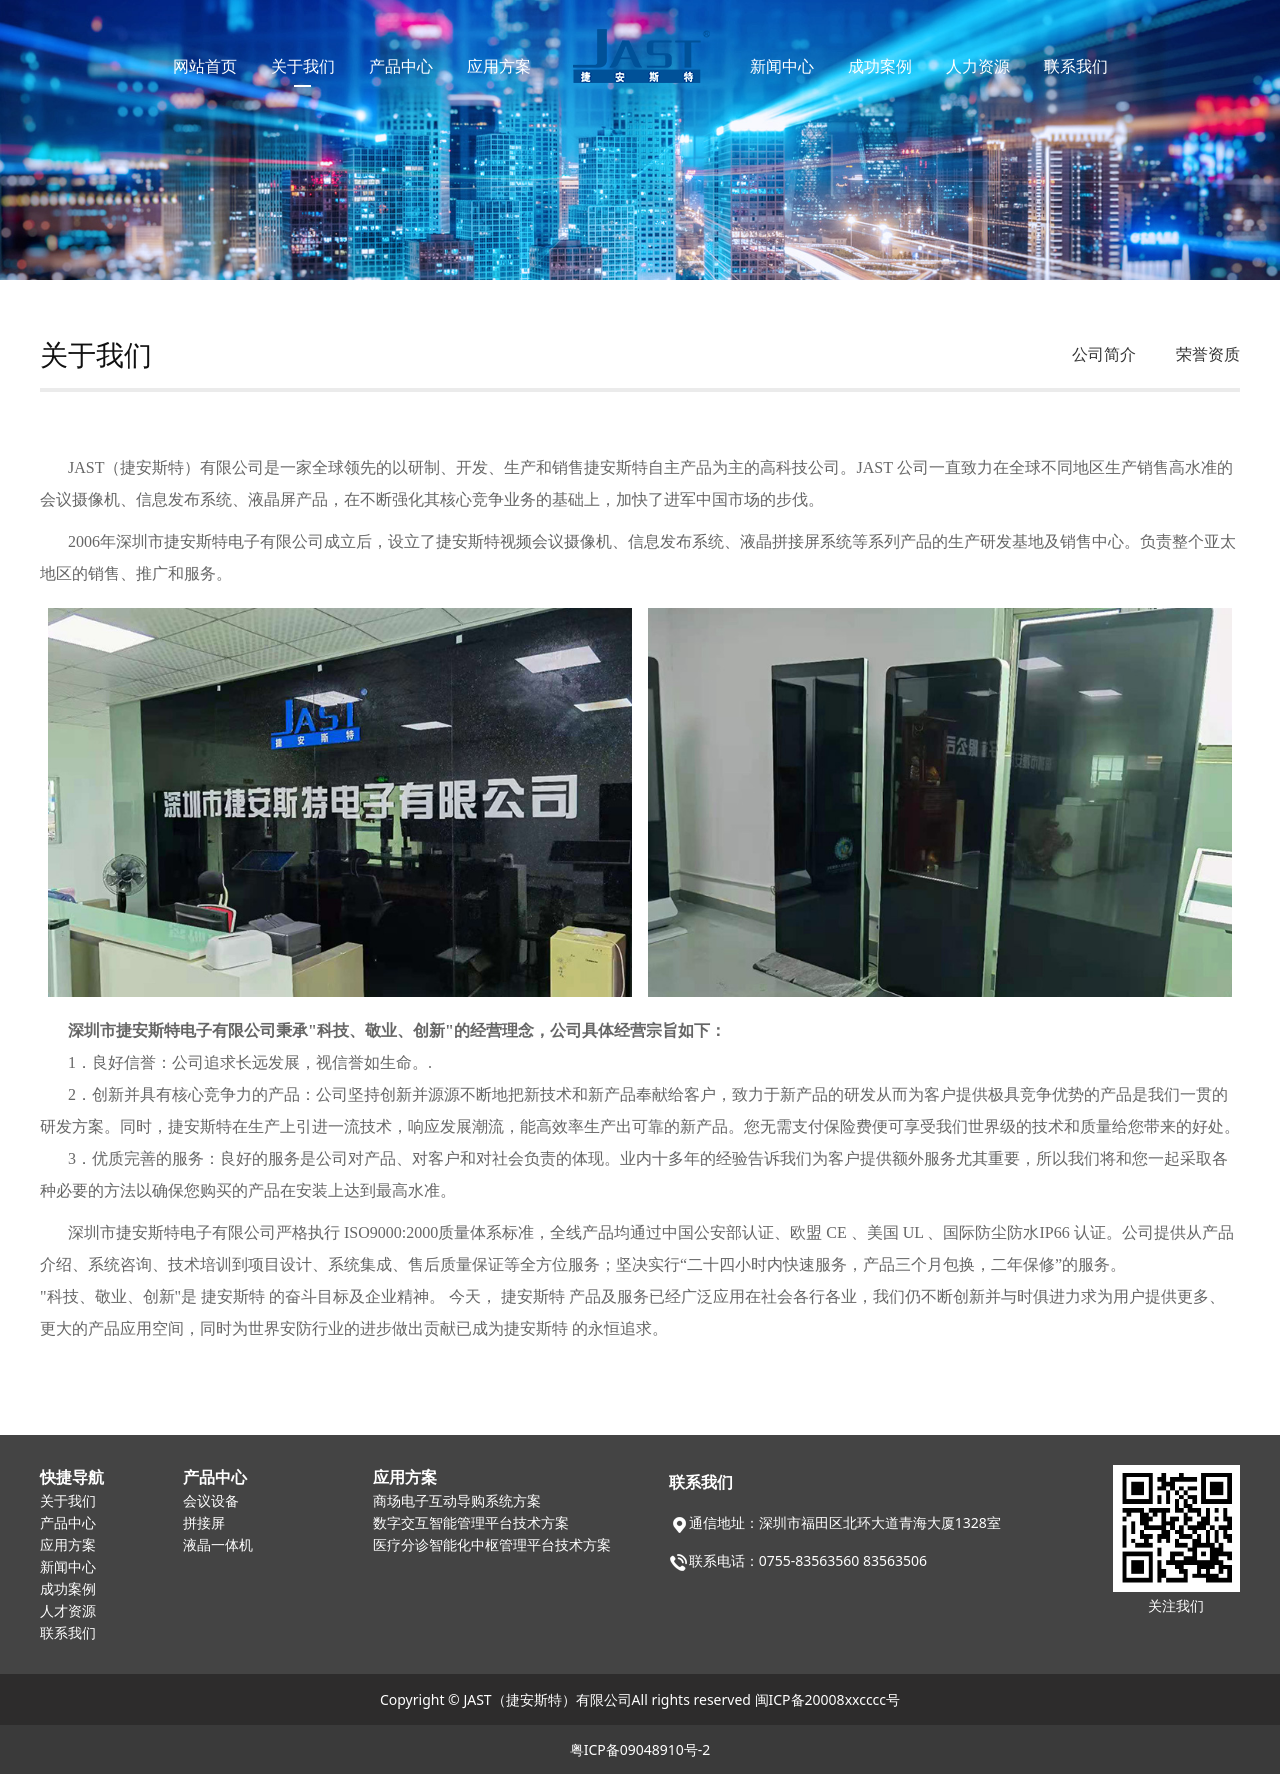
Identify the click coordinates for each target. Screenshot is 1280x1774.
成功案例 (880, 66)
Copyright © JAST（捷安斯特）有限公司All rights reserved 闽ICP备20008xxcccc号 (640, 1699)
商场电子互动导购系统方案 (457, 1501)
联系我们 (1076, 66)
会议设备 (211, 1501)
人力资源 (978, 66)
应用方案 (499, 66)
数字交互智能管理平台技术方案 (471, 1523)
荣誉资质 (1208, 354)
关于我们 (303, 66)
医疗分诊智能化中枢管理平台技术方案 (492, 1545)
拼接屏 (204, 1523)
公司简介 (1104, 354)
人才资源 (68, 1611)
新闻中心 (782, 66)
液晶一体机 (218, 1545)
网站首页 (205, 66)
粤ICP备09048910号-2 (640, 1749)
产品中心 (401, 66)
